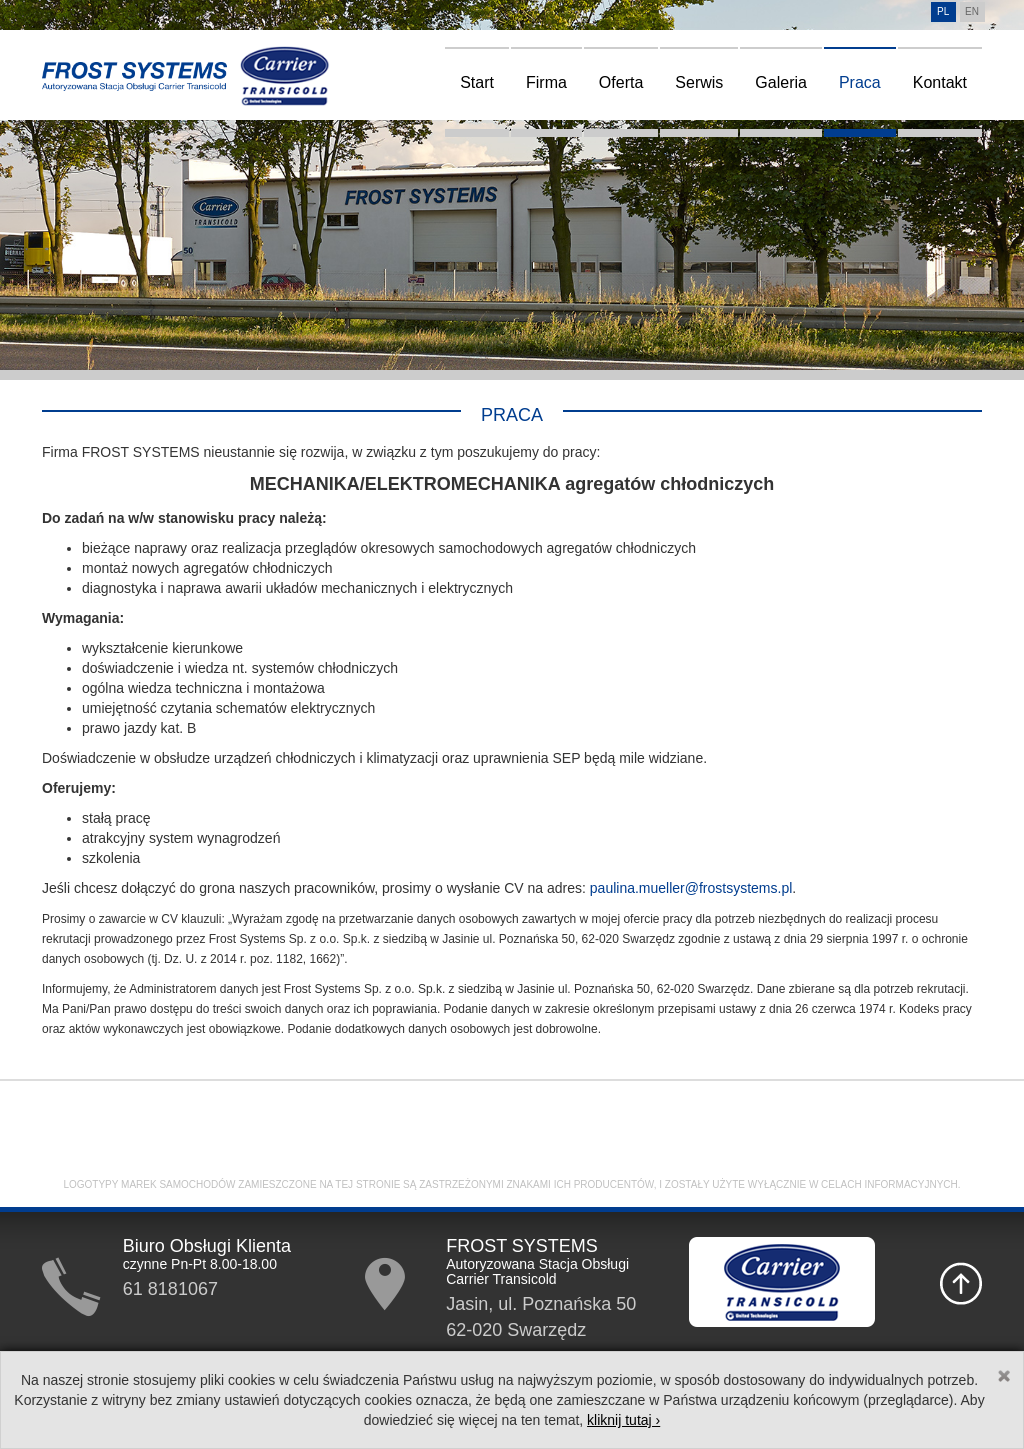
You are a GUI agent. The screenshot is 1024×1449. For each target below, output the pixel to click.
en (972, 11)
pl (943, 11)
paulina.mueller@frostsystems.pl (691, 888)
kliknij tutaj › (623, 1420)
